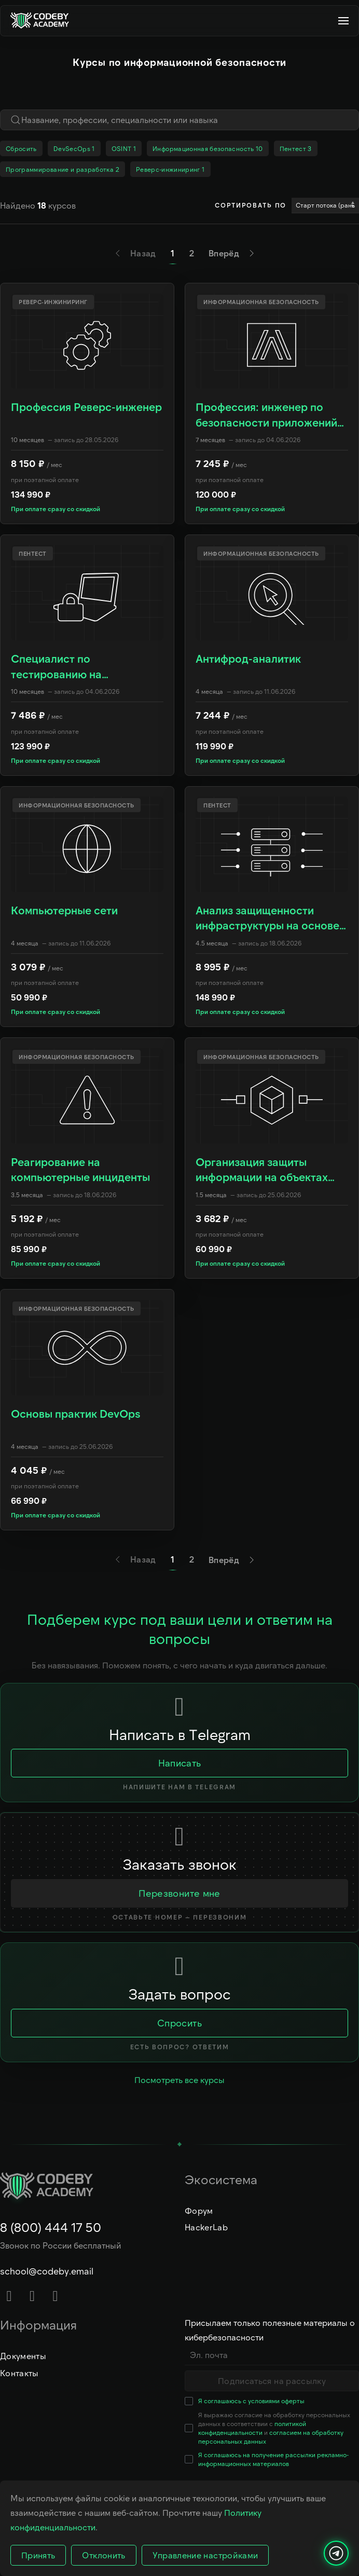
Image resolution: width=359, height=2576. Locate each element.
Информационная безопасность (208, 148)
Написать (179, 1763)
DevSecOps (74, 148)
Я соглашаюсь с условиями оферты (251, 2400)
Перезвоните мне (179, 1893)
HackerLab (206, 2227)
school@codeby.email (46, 2271)
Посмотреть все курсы (179, 2080)
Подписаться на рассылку (272, 2381)
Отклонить (103, 2555)
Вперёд (233, 253)
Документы (23, 2356)
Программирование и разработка (62, 169)
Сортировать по (250, 205)
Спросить (179, 2023)
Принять (38, 2555)
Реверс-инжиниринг (170, 169)
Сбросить (21, 148)
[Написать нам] (336, 2553)
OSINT (124, 148)
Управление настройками (205, 2555)
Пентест (296, 148)
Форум (199, 2210)
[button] (343, 20)
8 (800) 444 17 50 (50, 2227)
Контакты (19, 2373)
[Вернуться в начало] (43, 20)
